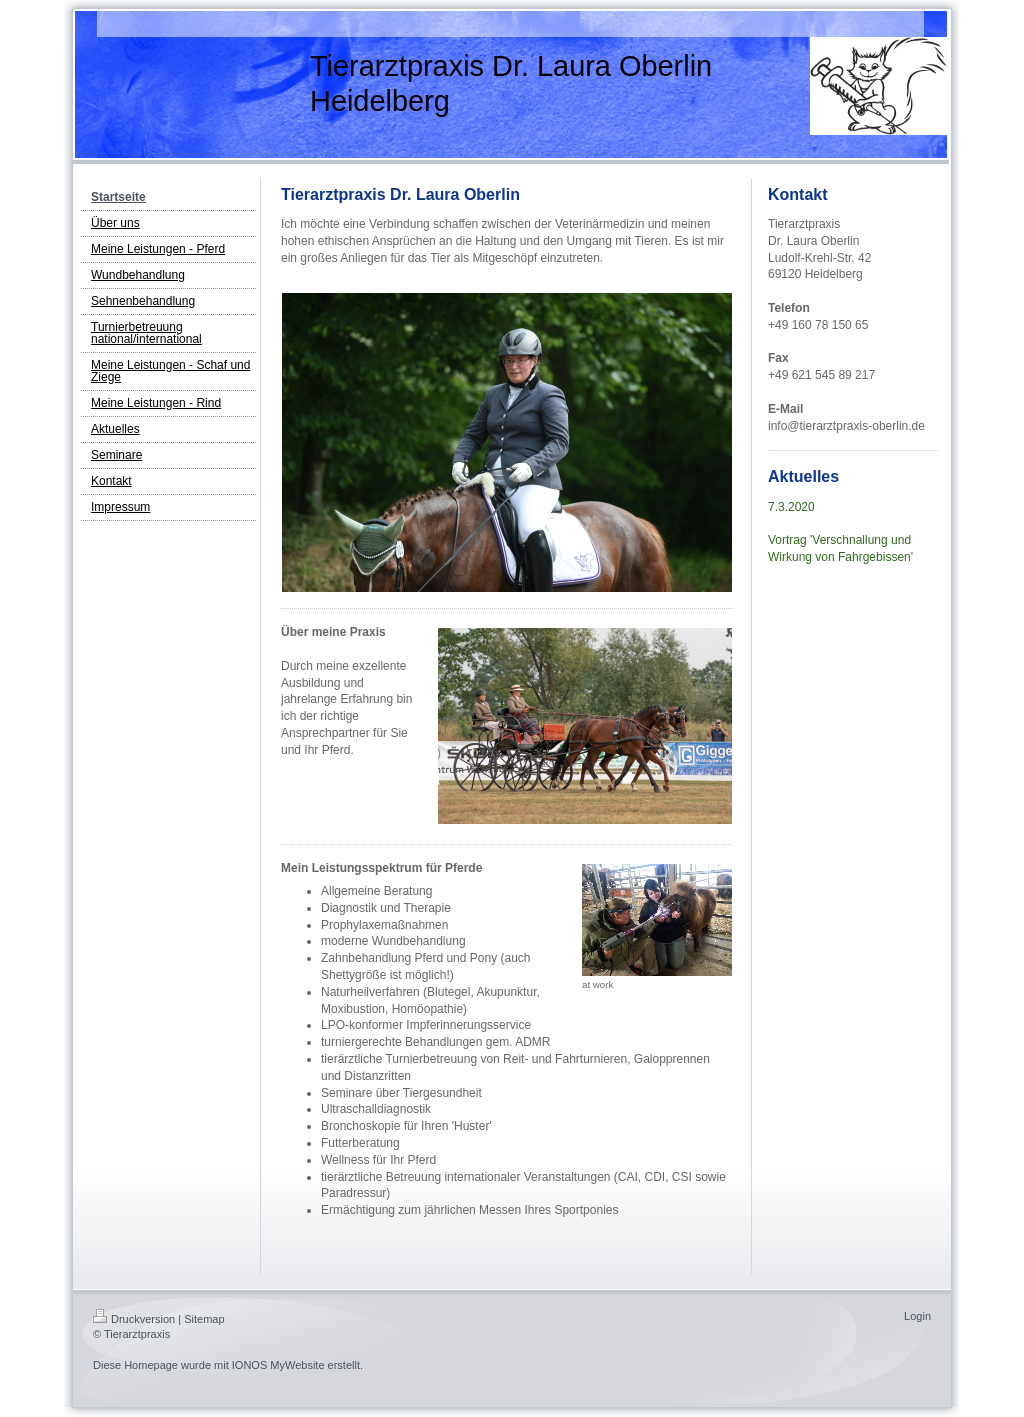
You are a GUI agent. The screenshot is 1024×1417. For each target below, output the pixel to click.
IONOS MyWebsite (278, 1365)
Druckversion (134, 1319)
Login (917, 1316)
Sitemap (204, 1319)
